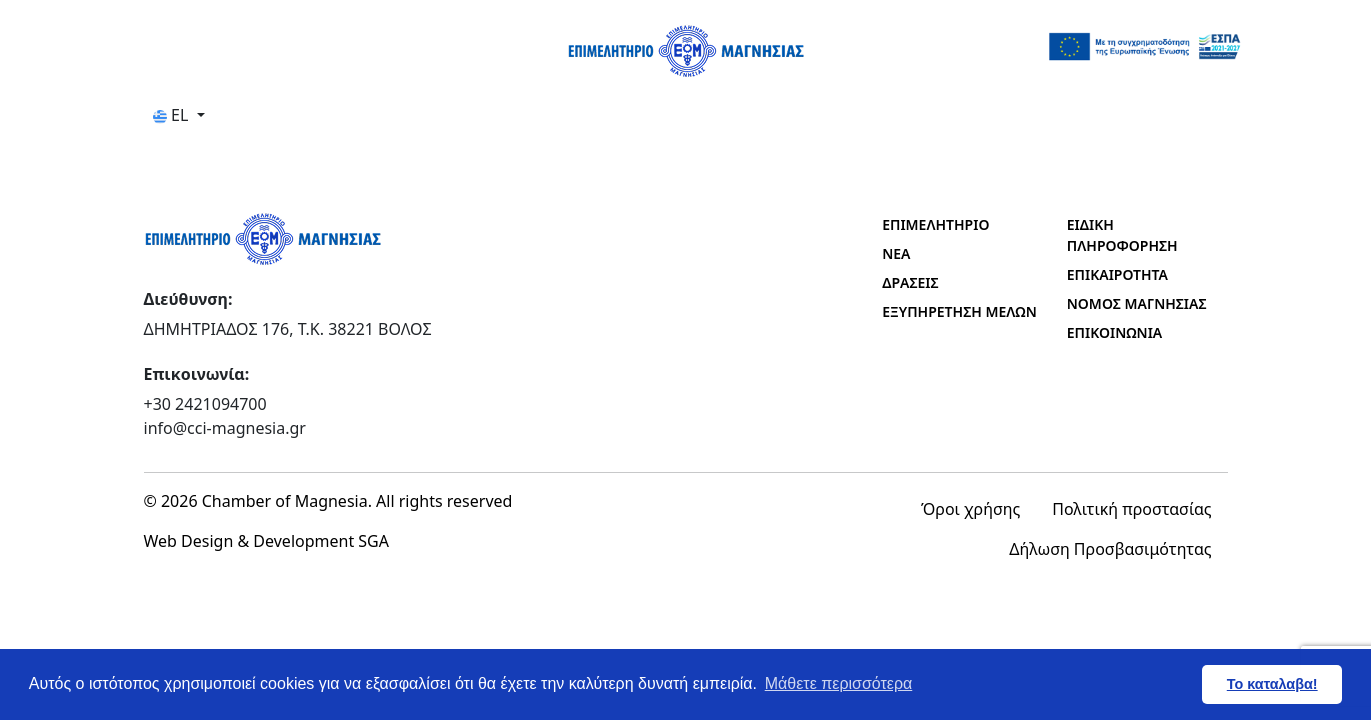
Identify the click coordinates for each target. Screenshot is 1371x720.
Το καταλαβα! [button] (1272, 684)
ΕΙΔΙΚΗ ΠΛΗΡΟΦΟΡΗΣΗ (1122, 235)
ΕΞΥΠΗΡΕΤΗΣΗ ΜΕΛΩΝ (959, 311)
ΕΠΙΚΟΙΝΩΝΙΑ (1114, 332)
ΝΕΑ (896, 253)
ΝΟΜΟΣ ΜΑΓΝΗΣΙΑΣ (1137, 303)
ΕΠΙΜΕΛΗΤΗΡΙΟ (935, 224)
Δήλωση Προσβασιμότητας (1110, 549)
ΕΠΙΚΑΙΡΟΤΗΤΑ (1117, 274)
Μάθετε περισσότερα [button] (839, 683)
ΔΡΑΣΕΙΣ (910, 282)
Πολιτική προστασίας (1131, 509)
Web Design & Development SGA (267, 541)
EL (173, 115)
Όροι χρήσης (970, 509)
